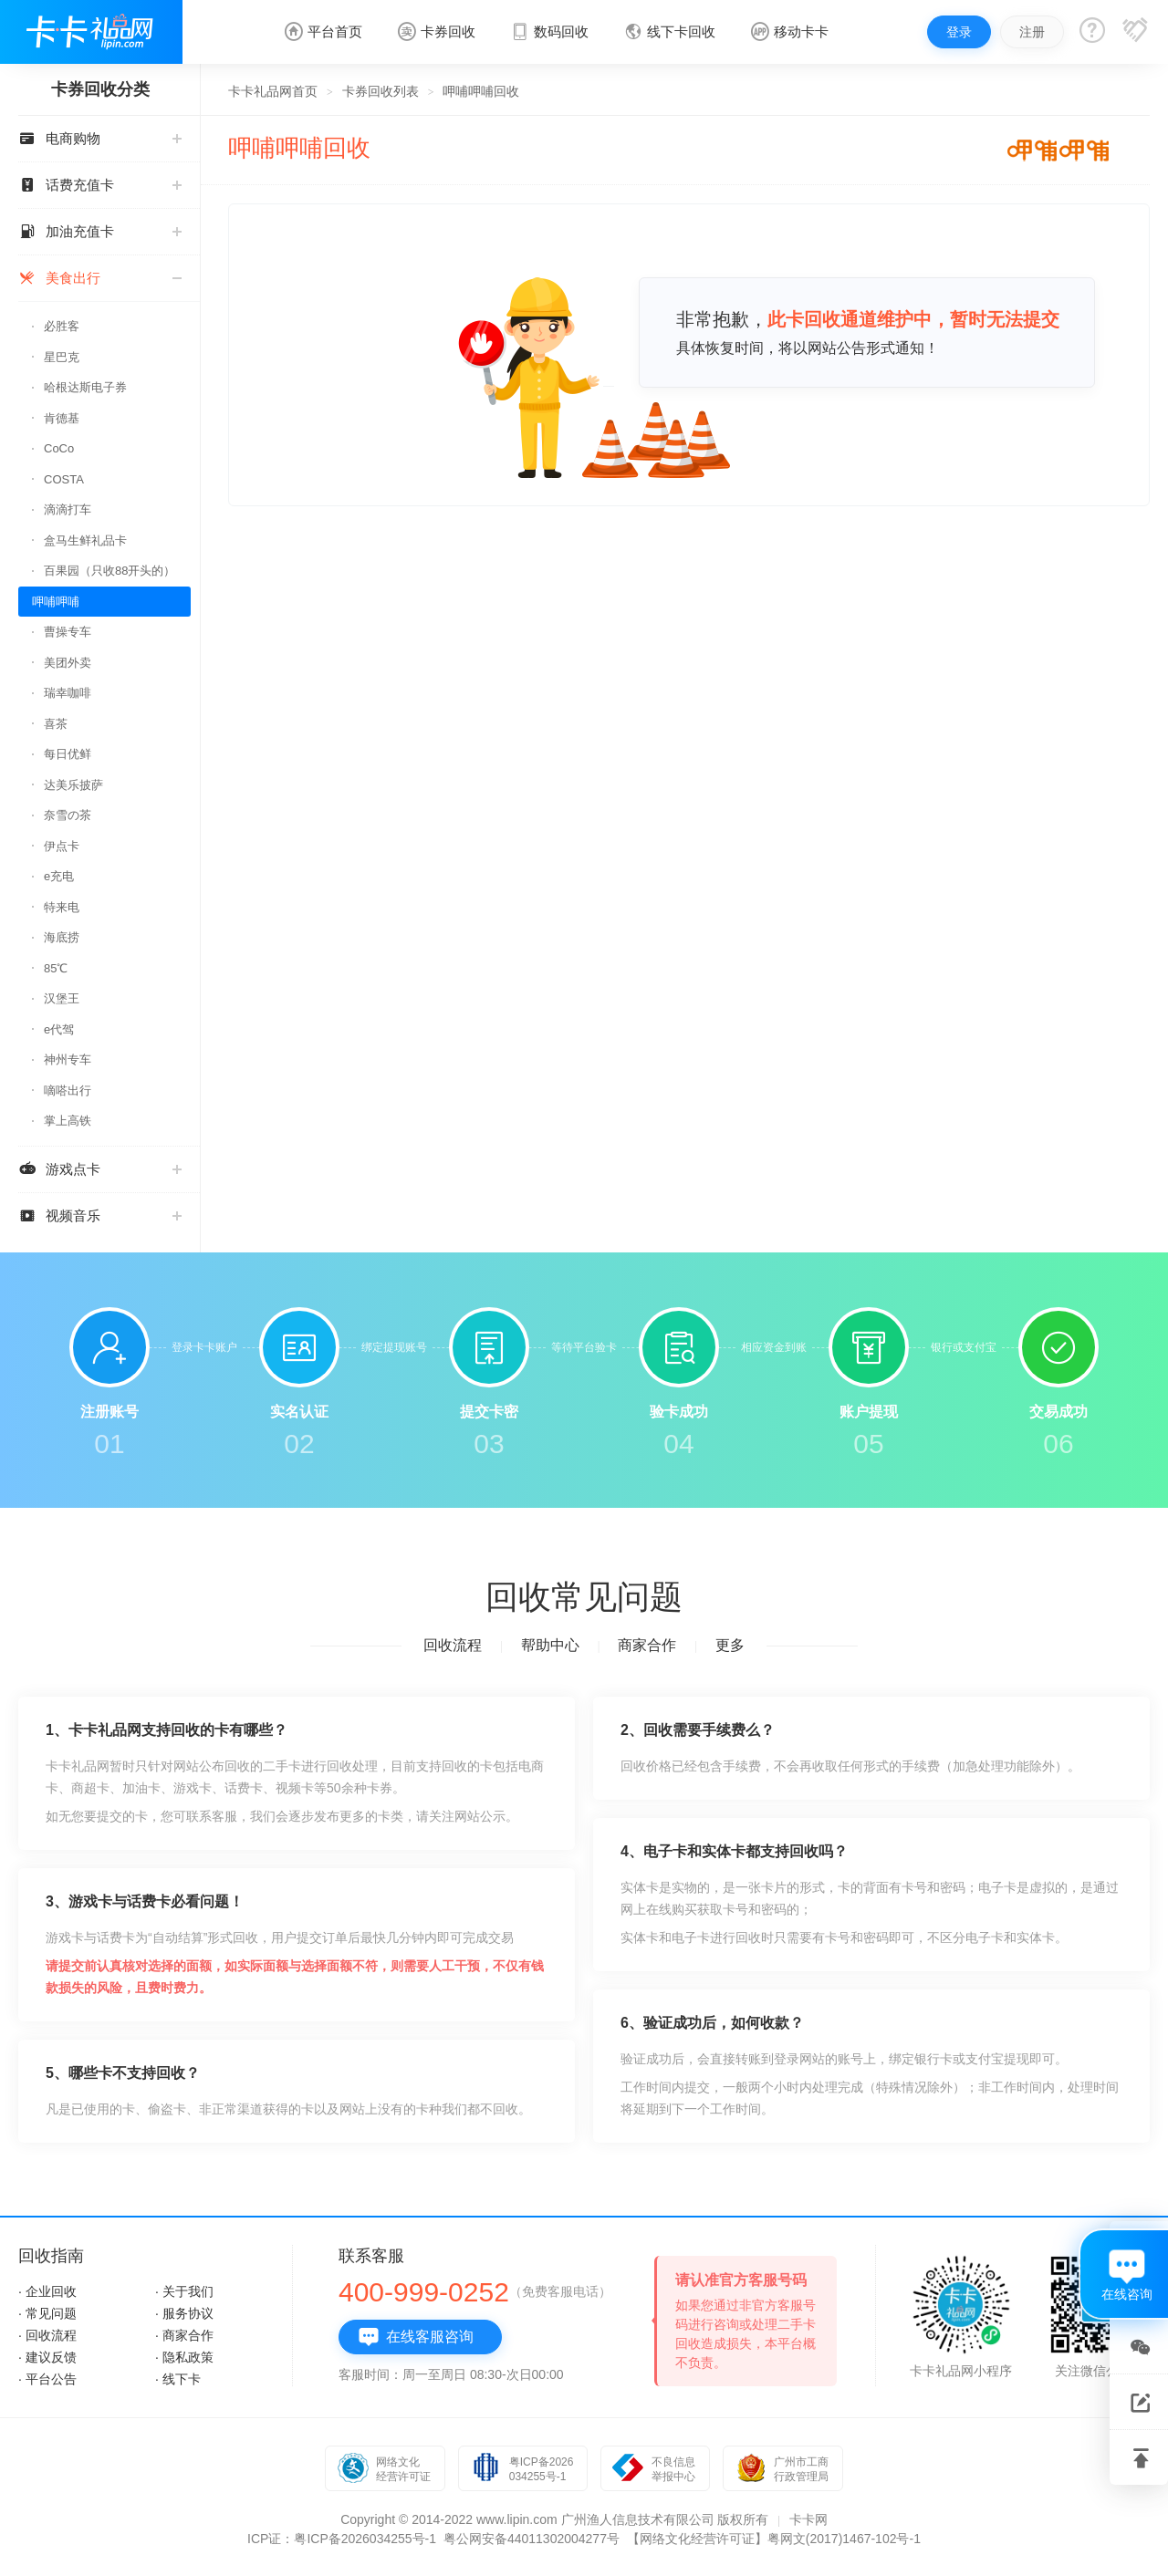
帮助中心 (550, 1645)
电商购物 (100, 138)
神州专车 (67, 1059)
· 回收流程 (47, 2335)
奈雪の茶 (67, 815)
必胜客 (61, 326)
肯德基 (61, 418)
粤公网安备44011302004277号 (531, 2538)
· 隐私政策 (184, 2357)
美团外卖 (67, 663)
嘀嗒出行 (67, 1090)
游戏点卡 (100, 1169)
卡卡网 (808, 2519)
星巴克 (61, 357)
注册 (1032, 32)
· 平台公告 (47, 2379)
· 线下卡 (178, 2379)
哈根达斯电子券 (85, 387)
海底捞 (61, 937)
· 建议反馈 (47, 2357)
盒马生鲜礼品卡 (85, 540)
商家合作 (647, 1645)
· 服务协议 (184, 2313)
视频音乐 (100, 1215)
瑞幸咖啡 (67, 693)
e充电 (59, 876)
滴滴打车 (67, 509)
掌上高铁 (67, 1120)
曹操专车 (67, 632)
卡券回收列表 (380, 91)
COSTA (64, 479)
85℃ (56, 968)
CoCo (59, 448)
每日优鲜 (67, 754)
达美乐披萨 (73, 785)
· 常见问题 (47, 2313)
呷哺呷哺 (55, 601)
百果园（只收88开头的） (109, 570)
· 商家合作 (184, 2335)
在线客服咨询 (416, 2337)
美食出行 (100, 277)
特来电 (61, 907)
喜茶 (56, 724)
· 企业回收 (47, 2291)
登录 (959, 32)
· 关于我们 (184, 2291)
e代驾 (59, 1029)
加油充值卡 (100, 231)
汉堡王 (61, 998)
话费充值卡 (100, 184)
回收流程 (452, 1645)
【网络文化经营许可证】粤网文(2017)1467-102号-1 (774, 2538)
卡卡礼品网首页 (273, 91)
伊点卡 (61, 846)
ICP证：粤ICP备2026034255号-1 (341, 2538)
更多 (730, 1645)
